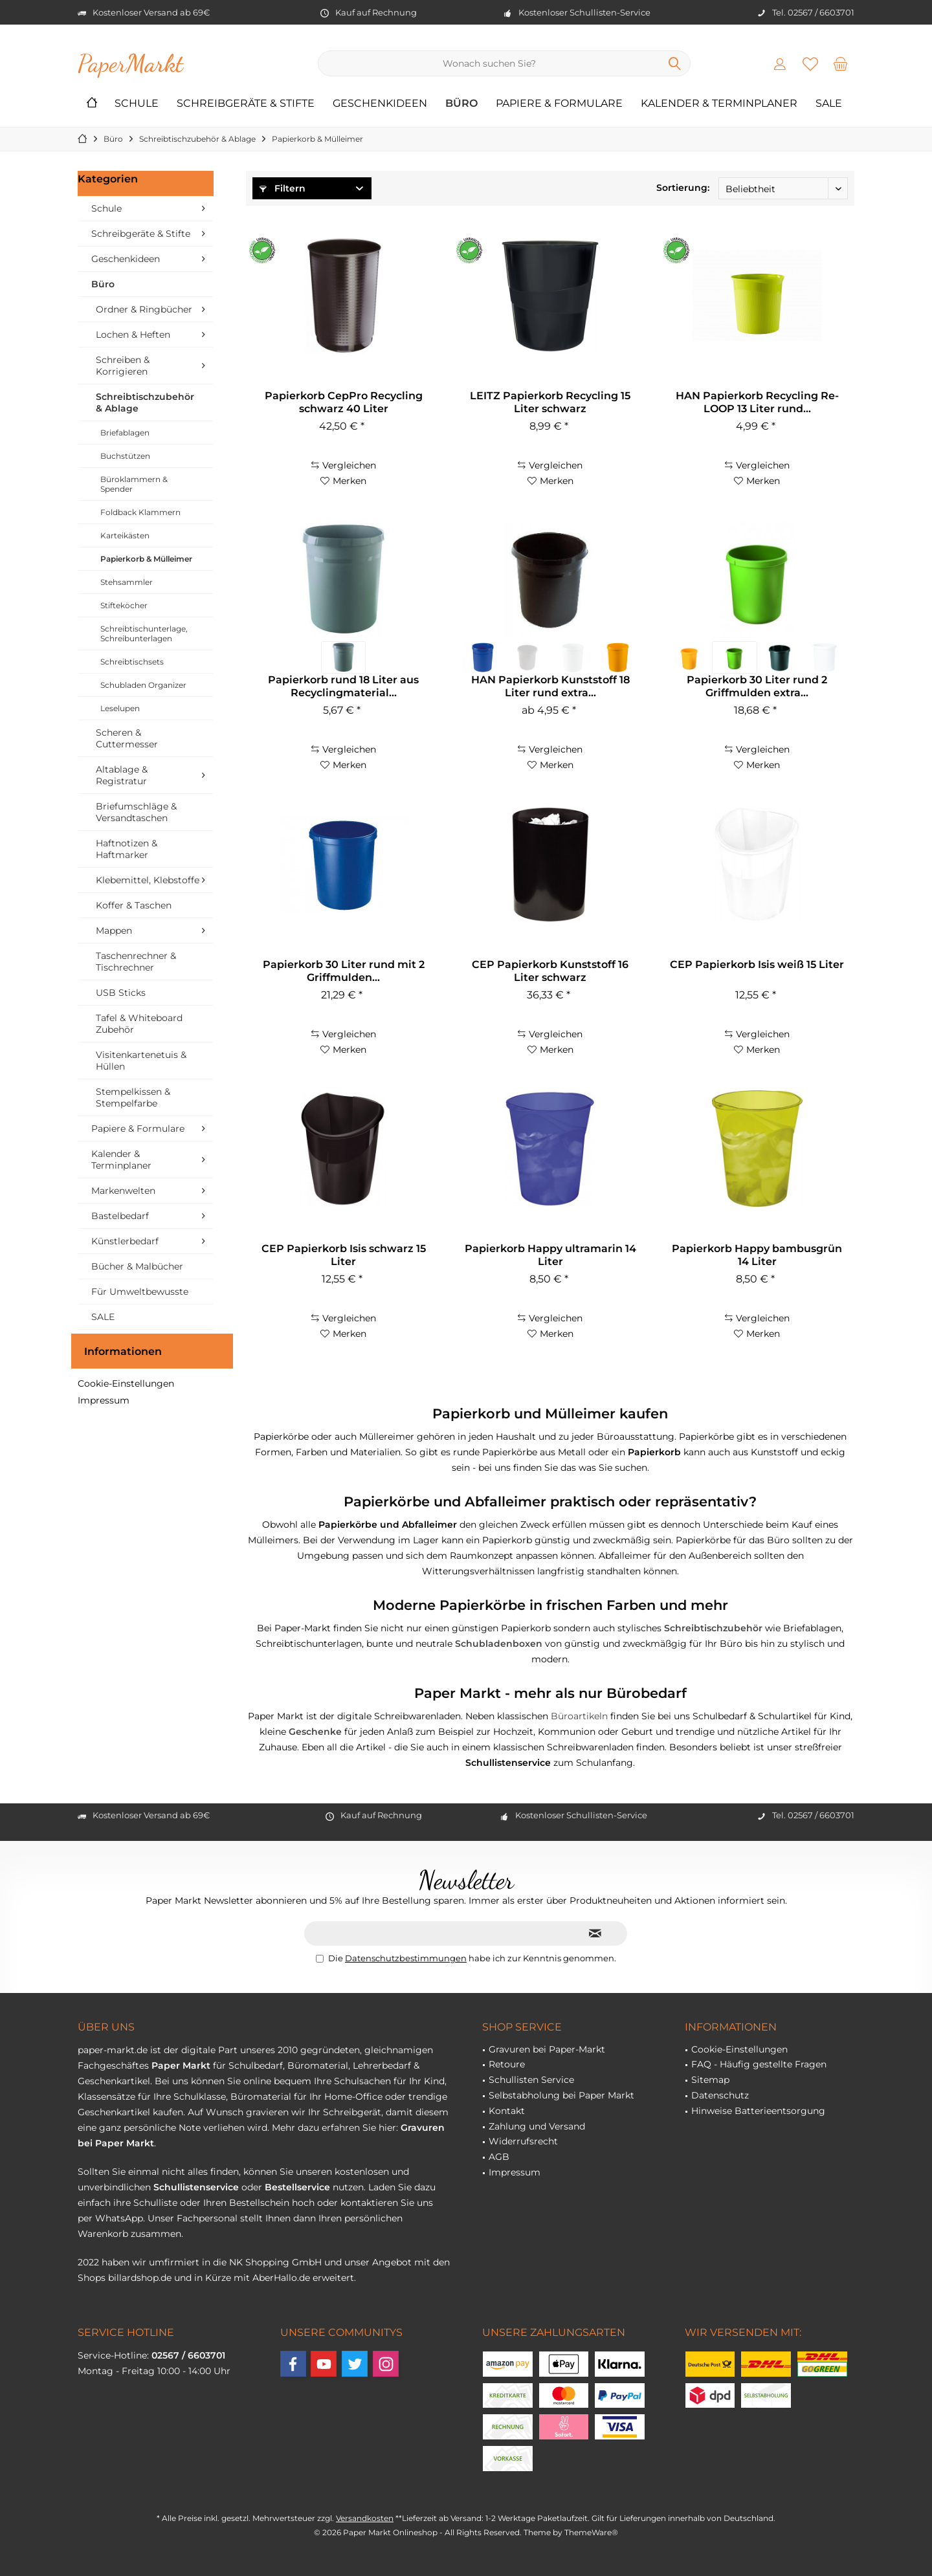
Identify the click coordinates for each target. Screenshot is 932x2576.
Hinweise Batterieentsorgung (758, 2111)
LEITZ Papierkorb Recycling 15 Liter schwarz (550, 402)
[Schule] (136, 104)
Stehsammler (126, 582)
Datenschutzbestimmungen (406, 1958)
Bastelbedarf (120, 1216)
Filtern (282, 188)
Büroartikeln (579, 1716)
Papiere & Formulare (137, 1128)
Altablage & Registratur (122, 775)
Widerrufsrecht (523, 2141)
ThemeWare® (591, 2532)
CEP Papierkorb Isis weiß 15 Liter (757, 964)
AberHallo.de (281, 2278)
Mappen (114, 930)
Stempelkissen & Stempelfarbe (133, 1097)
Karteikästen (125, 535)
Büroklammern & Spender (134, 484)
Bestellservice (297, 2187)
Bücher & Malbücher (137, 1266)
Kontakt (507, 2111)
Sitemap (710, 2080)
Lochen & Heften (133, 334)
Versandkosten (365, 2518)
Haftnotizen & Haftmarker (126, 849)
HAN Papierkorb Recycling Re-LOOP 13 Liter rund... (757, 402)
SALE (103, 1317)
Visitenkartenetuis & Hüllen (141, 1060)
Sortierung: (682, 187)
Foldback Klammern (140, 512)
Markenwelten (123, 1190)
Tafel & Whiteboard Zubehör (139, 1023)
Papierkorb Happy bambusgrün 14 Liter (757, 1255)
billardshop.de (140, 2278)
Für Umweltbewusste (139, 1291)
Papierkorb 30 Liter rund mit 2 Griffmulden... (344, 971)
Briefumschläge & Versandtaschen (136, 812)
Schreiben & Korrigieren (123, 365)
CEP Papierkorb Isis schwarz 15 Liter (343, 1255)
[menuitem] (840, 63)
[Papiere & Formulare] (559, 104)
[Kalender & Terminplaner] (719, 104)
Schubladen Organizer (143, 685)
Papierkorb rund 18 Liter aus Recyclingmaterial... (343, 686)
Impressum (103, 1400)
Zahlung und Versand (537, 2126)
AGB (499, 2157)
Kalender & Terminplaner (121, 1159)
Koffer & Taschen (134, 905)
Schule (106, 208)
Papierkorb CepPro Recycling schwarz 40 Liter (344, 402)
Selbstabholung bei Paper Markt (561, 2095)
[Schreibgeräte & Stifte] (246, 104)
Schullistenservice (196, 2187)
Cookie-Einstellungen (126, 1383)
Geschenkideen (125, 259)
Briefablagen (125, 432)
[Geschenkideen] (380, 104)
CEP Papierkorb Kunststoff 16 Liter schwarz (550, 971)
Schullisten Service (531, 2080)
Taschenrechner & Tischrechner (136, 961)
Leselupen (120, 708)
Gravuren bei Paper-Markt (547, 2049)
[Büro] (461, 104)
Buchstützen (125, 456)
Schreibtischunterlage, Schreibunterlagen (144, 633)
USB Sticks (121, 992)
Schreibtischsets (132, 661)
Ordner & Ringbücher (144, 309)
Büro (103, 284)
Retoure (507, 2064)
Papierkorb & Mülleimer (146, 559)
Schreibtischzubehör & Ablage (145, 402)
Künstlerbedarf (125, 1241)
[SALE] (828, 104)
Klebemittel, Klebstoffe (147, 880)
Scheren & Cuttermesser (127, 738)
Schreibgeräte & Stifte (140, 233)
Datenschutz (720, 2095)
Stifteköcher (124, 605)
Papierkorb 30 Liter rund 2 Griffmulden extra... (757, 686)
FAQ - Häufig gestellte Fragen (759, 2064)
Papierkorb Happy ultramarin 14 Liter (550, 1255)
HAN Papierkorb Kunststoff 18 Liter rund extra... (550, 686)
